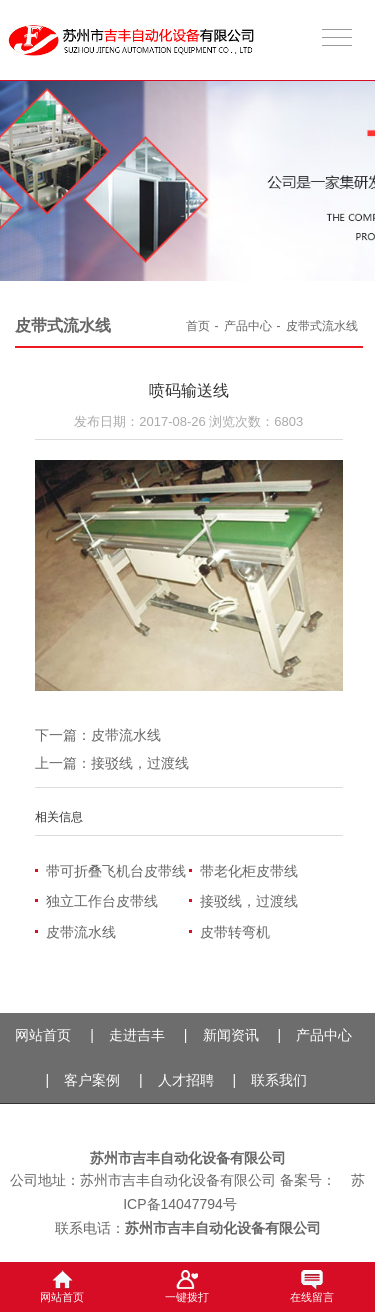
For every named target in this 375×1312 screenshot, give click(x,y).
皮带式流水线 (322, 326)
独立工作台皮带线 (102, 901)
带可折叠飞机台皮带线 (116, 871)
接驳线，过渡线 (140, 763)
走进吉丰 (137, 1035)
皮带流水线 (126, 735)
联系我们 (279, 1080)
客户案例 (92, 1080)
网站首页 (43, 1035)
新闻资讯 (231, 1035)
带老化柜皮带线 (249, 871)
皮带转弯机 (235, 932)
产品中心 (248, 326)
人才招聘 (186, 1080)
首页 (198, 326)
